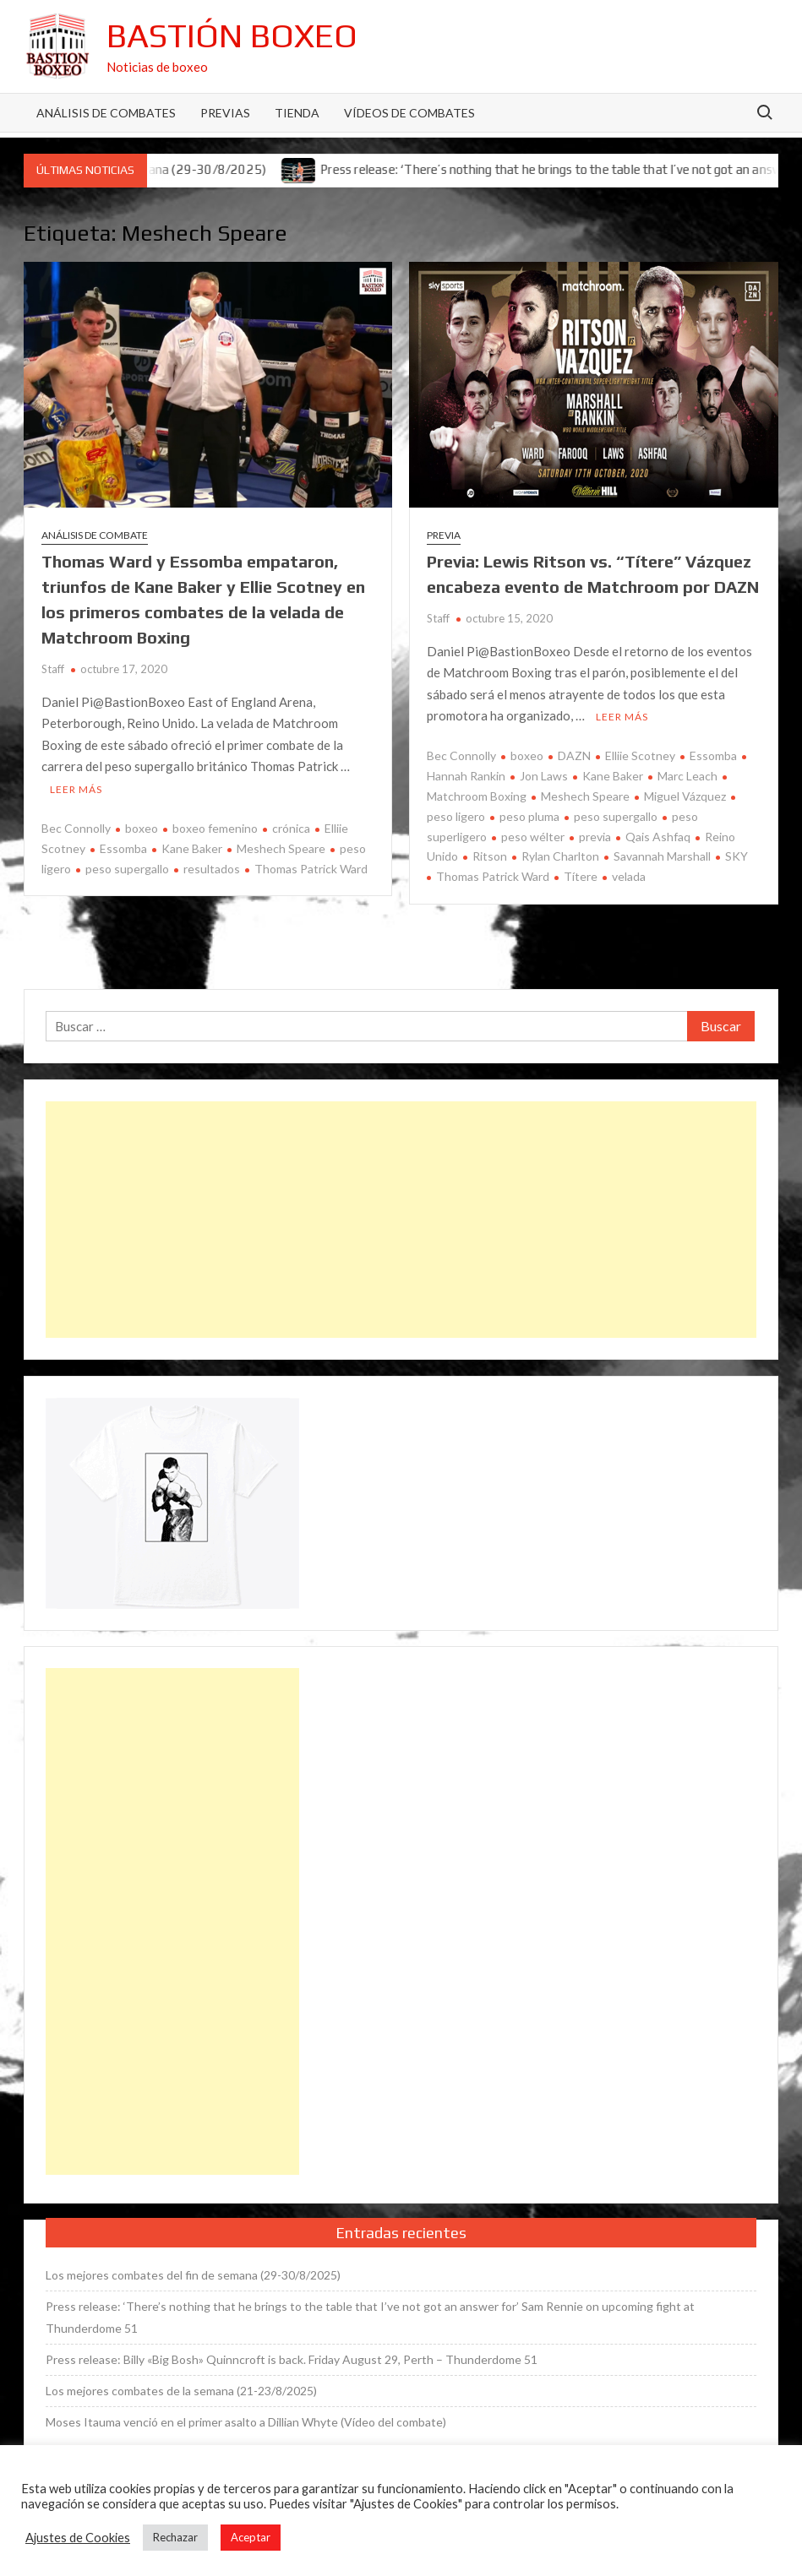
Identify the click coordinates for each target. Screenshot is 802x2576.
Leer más (76, 789)
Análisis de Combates (106, 113)
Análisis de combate (94, 535)
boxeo (141, 828)
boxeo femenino (215, 828)
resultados (211, 868)
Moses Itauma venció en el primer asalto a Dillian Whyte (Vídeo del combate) (246, 2422)
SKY (736, 856)
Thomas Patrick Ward (311, 868)
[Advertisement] (401, 1219)
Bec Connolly (76, 828)
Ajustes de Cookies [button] (77, 2537)
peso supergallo (127, 868)
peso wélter (533, 836)
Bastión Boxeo (231, 35)
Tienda (297, 113)
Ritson (489, 856)
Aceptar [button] (250, 2537)
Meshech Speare (281, 848)
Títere (580, 876)
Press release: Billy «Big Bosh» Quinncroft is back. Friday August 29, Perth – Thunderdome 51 (291, 2359)
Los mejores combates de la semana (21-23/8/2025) (181, 2390)
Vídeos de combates (409, 113)
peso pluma (529, 816)
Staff (52, 669)
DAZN (574, 755)
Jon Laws (544, 776)
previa (595, 836)
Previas (225, 113)
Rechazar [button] (175, 2537)
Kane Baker (191, 848)
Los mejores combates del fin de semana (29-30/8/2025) (193, 2275)
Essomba (123, 848)
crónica (291, 828)
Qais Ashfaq (657, 836)
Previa (444, 535)
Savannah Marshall (662, 856)
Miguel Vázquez (685, 796)
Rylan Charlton (560, 856)
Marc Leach (687, 776)
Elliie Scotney (640, 755)
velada (629, 876)
